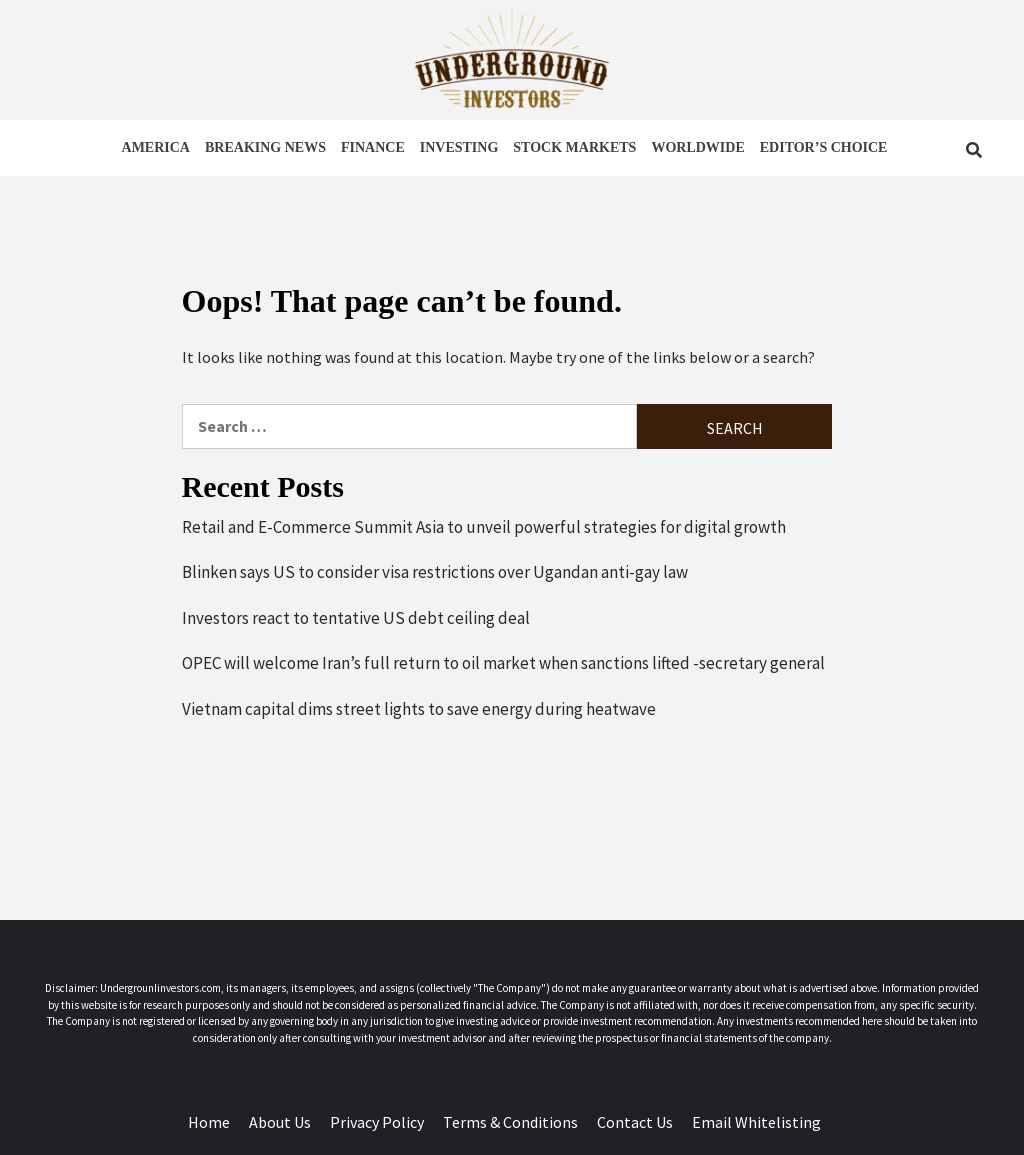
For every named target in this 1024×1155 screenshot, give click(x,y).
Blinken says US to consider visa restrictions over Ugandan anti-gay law (435, 572)
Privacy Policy (377, 1122)
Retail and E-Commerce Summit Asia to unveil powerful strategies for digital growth (484, 527)
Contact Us (635, 1122)
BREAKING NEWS (265, 147)
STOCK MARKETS (574, 147)
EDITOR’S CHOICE (824, 147)
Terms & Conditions (510, 1122)
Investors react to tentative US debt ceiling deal (356, 618)
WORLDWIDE (697, 147)
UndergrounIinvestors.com (160, 988)
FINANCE (373, 147)
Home (209, 1122)
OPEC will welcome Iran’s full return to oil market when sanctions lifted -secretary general (503, 663)
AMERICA (156, 147)
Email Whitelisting (756, 1122)
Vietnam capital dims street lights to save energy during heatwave (419, 709)
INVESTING (459, 147)
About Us (280, 1122)
